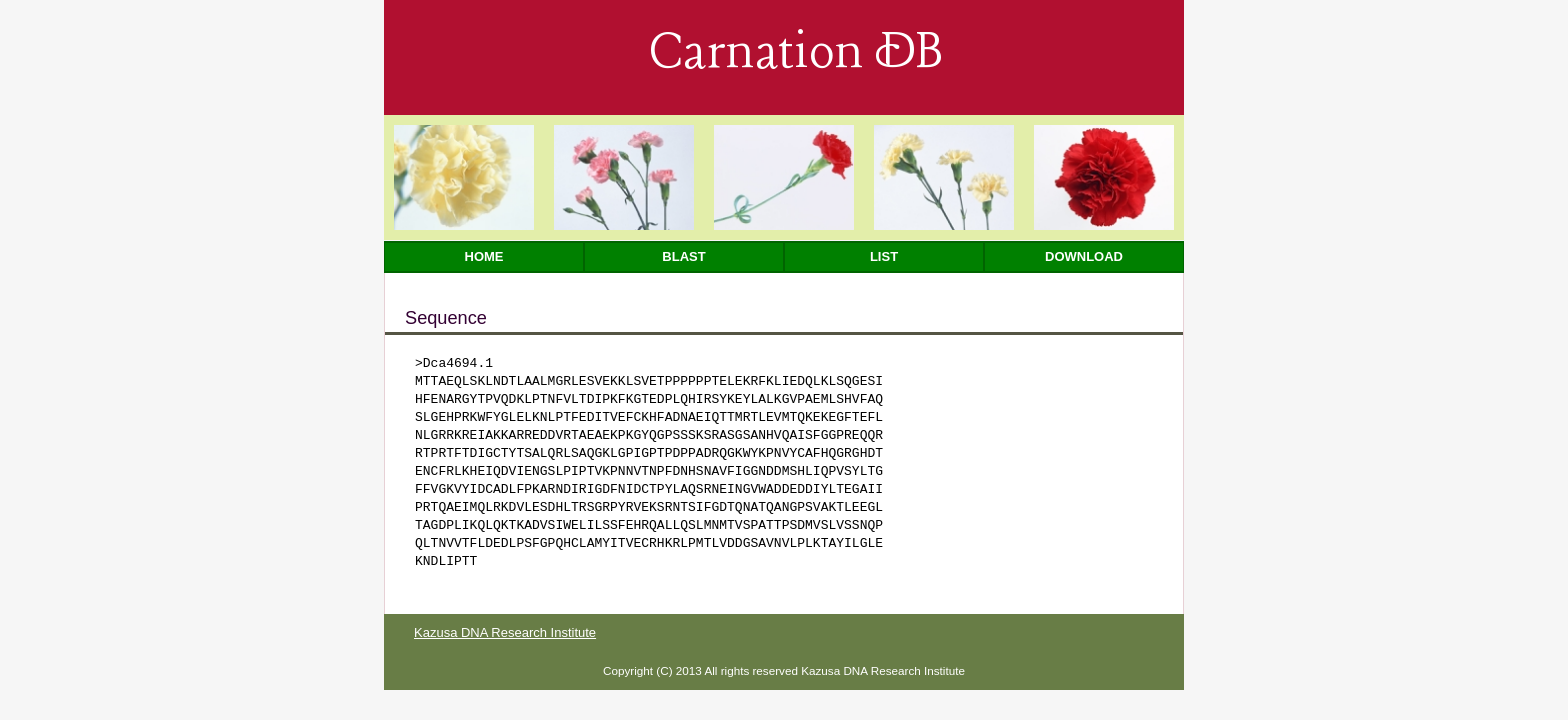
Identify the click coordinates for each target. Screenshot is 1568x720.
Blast (683, 256)
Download (1084, 256)
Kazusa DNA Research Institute (505, 632)
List (884, 256)
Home (484, 256)
